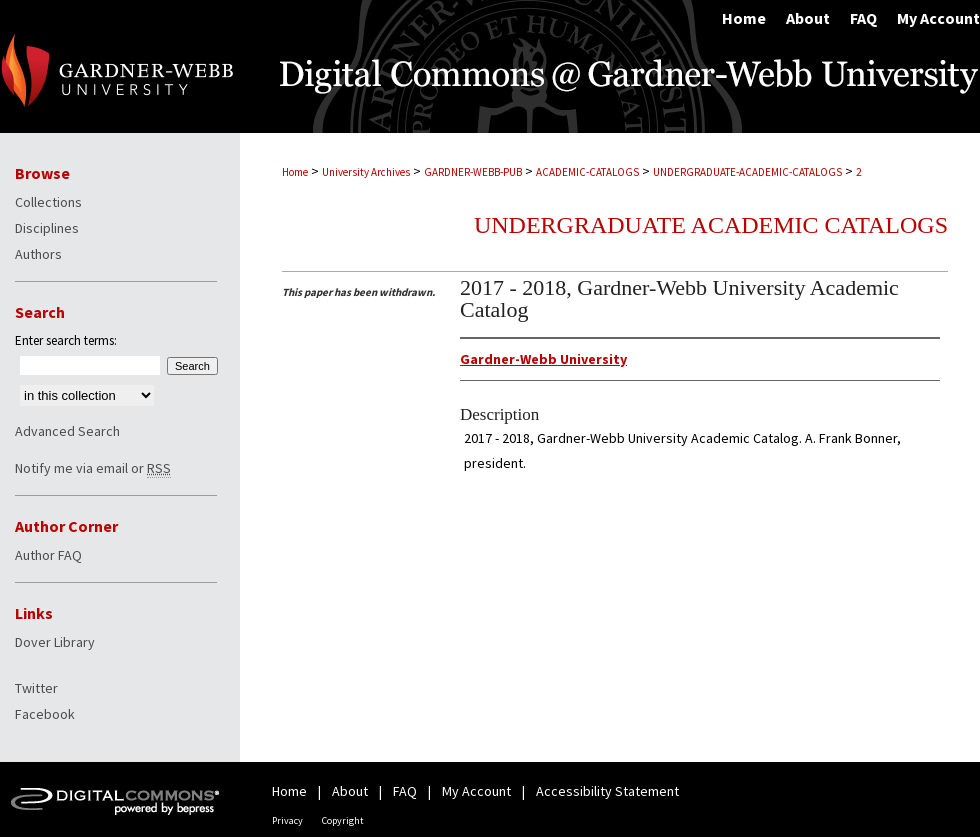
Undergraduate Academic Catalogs (711, 225)
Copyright (343, 820)
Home (295, 172)
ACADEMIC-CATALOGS (587, 172)
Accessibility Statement (607, 791)
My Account (476, 791)
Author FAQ (48, 555)
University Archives (366, 172)
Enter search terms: (66, 340)
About (350, 791)
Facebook (45, 714)
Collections (48, 202)
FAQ (405, 791)
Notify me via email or (93, 468)
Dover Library (55, 642)
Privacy (287, 820)
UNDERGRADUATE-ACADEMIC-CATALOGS (747, 172)
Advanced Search (67, 431)
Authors (38, 254)
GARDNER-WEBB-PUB (473, 172)
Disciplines (47, 228)
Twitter (36, 688)
